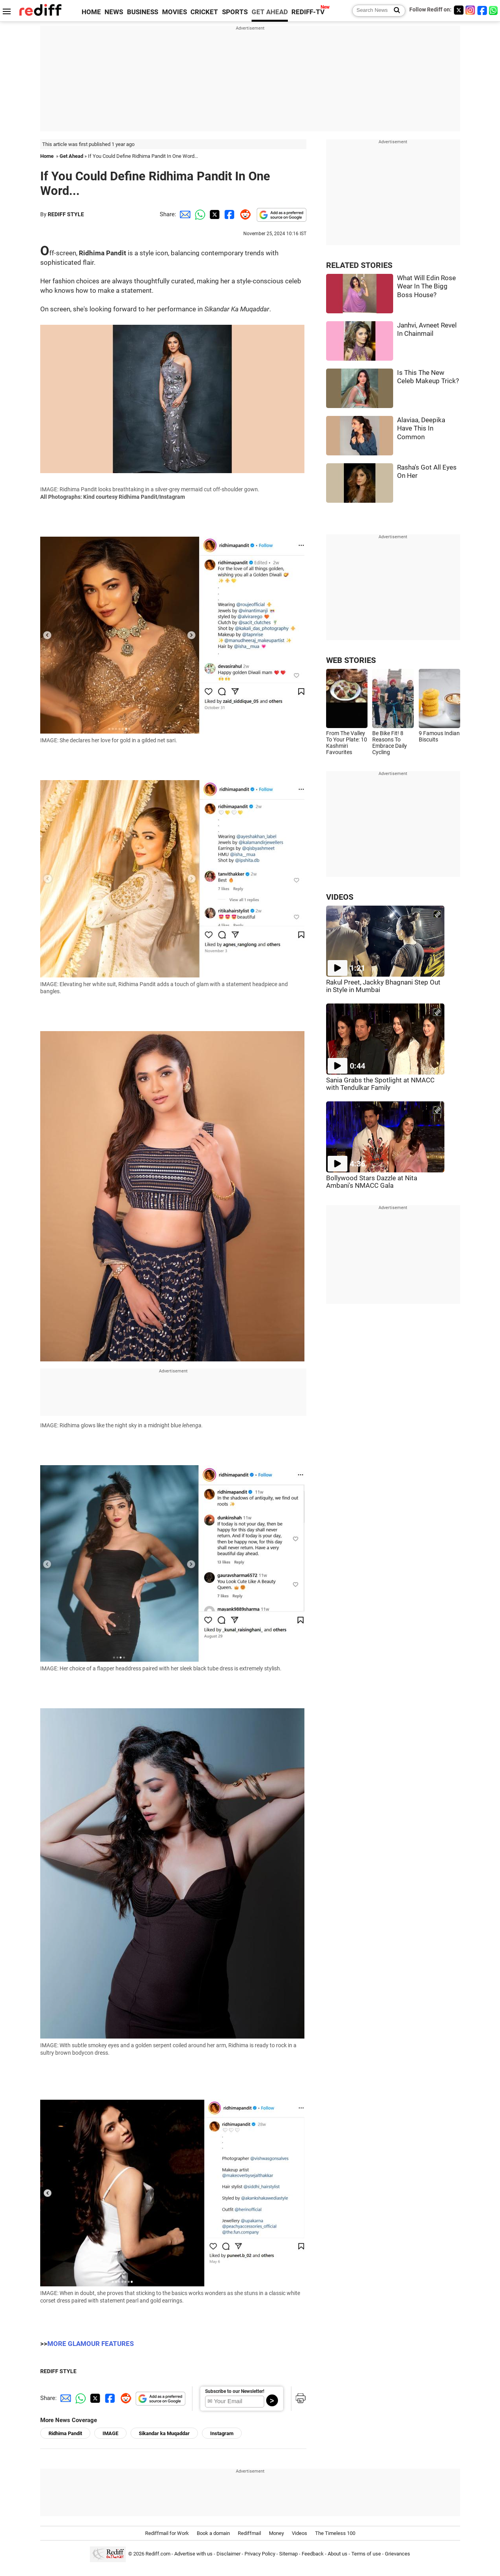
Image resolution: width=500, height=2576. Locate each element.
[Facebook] (482, 10)
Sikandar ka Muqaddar (164, 2433)
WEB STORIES (351, 660)
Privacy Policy (259, 2554)
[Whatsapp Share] (198, 214)
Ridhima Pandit (65, 2433)
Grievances (397, 2554)
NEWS (113, 12)
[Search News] (394, 10)
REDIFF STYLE (66, 214)
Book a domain (213, 2533)
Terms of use (366, 2554)
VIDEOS (339, 897)
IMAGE (110, 2433)
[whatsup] (494, 10)
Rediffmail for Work (167, 2533)
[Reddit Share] (243, 214)
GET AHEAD (270, 12)
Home (47, 156)
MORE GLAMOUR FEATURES (90, 2344)
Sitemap (288, 2554)
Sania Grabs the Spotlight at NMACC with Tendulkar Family (380, 1083)
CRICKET (204, 12)
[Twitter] (459, 10)
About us (337, 2554)
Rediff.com (158, 2554)
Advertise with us (193, 2554)
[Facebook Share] (228, 214)
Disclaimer (228, 2554)
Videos (299, 2533)
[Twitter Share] (213, 214)
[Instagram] (470, 10)
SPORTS (235, 12)
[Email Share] (183, 214)
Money (276, 2533)
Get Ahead (71, 156)
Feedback (313, 2554)
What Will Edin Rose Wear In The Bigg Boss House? (426, 286)
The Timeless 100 (335, 2533)
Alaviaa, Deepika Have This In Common (421, 428)
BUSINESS (142, 12)
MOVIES (174, 12)
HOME (91, 12)
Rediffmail (249, 2533)
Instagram (221, 2433)
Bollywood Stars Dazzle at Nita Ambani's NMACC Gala (371, 1181)
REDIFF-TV (308, 12)
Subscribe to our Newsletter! (234, 2391)
